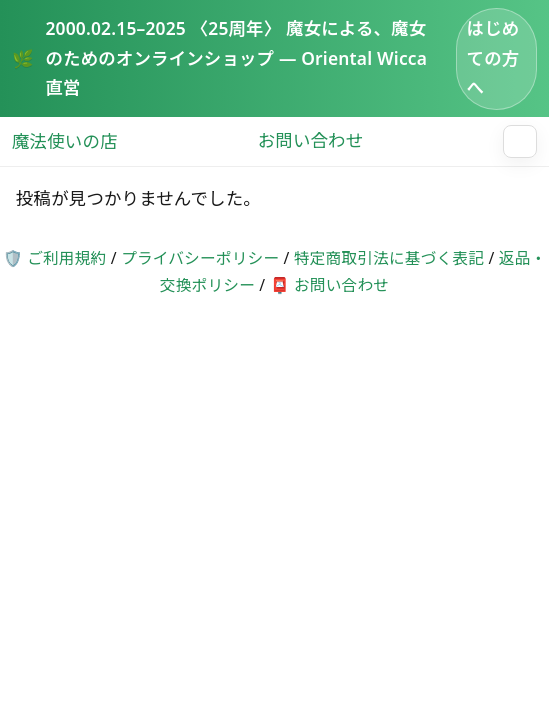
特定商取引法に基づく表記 (389, 258)
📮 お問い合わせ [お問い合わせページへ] (330, 285)
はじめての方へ (493, 57)
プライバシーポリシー (200, 258)
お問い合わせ (311, 141)
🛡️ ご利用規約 (55, 258)
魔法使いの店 (65, 141)
